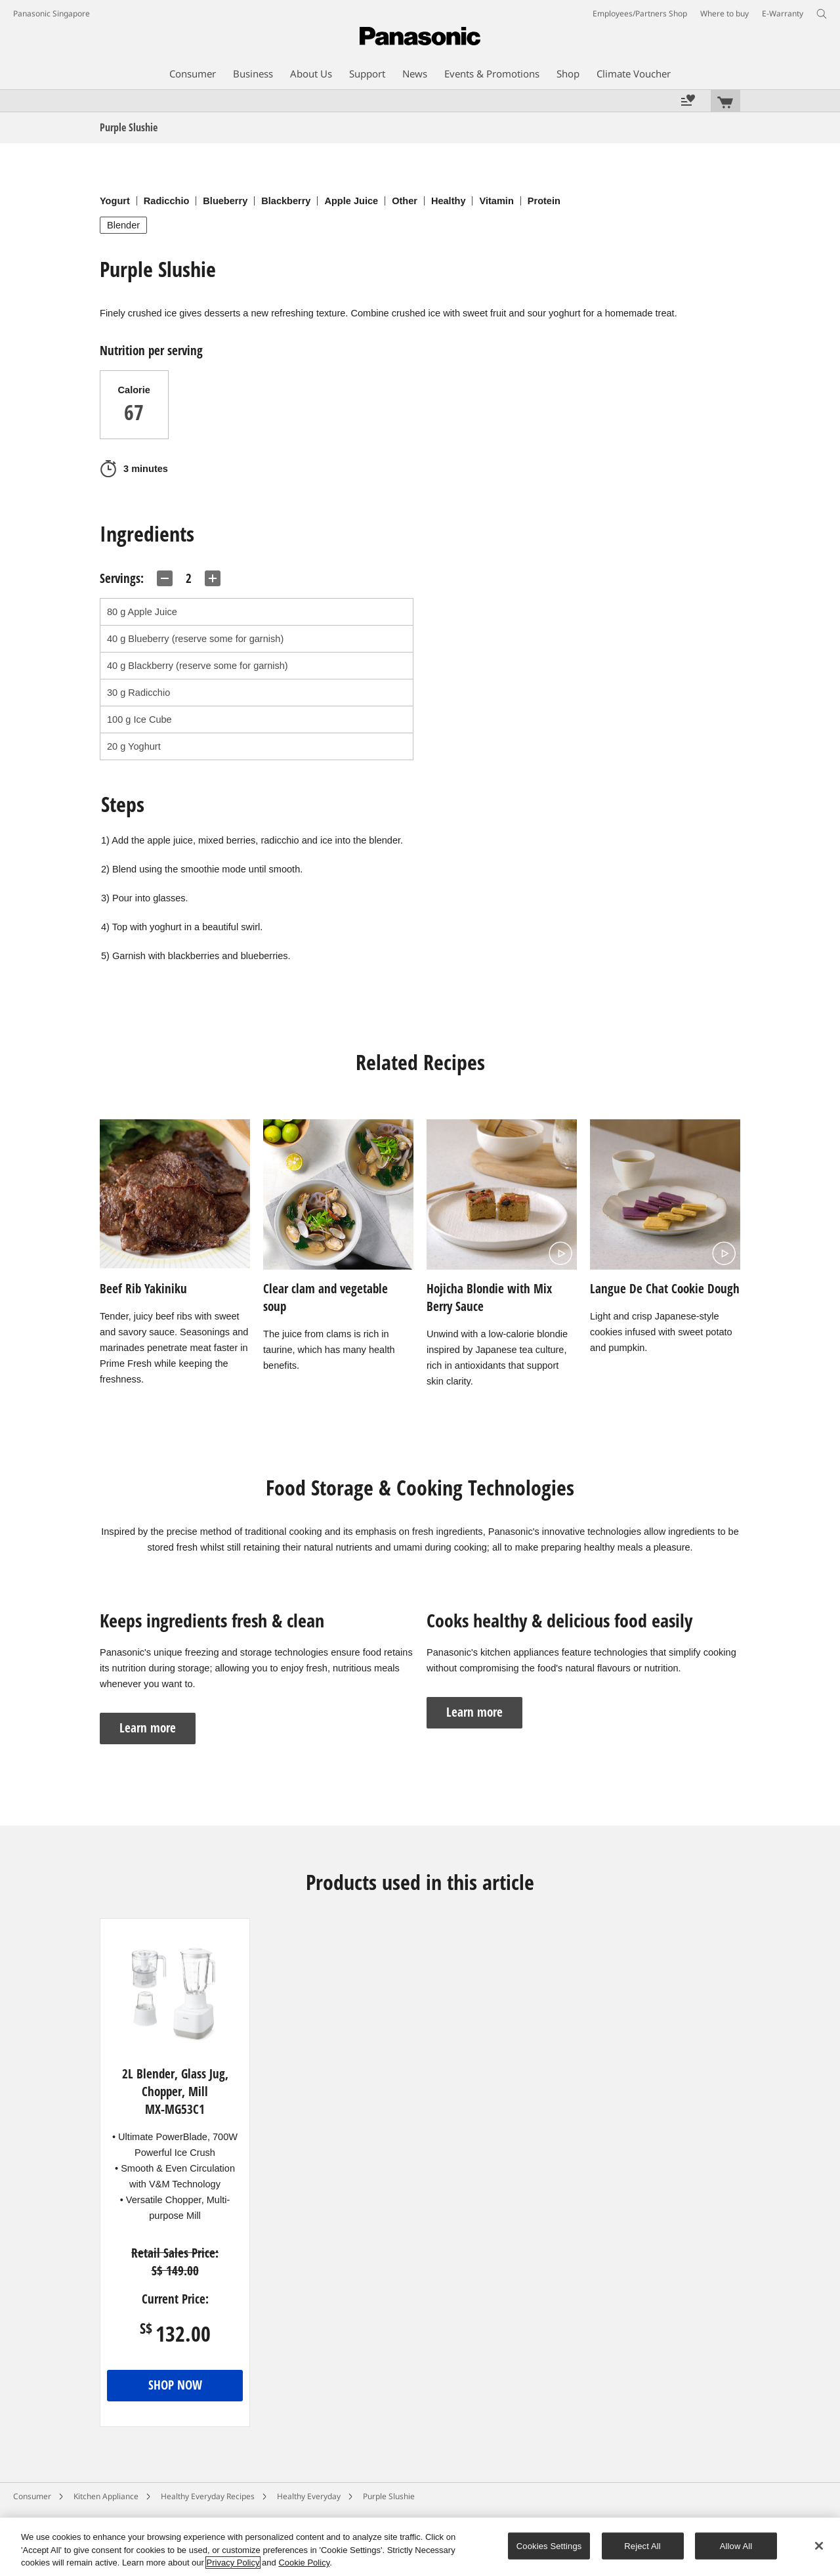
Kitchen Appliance (106, 2496)
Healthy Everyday (309, 2496)
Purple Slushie (389, 2496)
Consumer (32, 2496)
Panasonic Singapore (51, 13)
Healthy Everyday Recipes (208, 2496)
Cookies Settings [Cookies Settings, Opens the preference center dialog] (549, 2545)
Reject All (642, 2545)
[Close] (819, 2545)
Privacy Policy (233, 2562)
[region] (420, 2547)
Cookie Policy (303, 2562)
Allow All (736, 2545)
